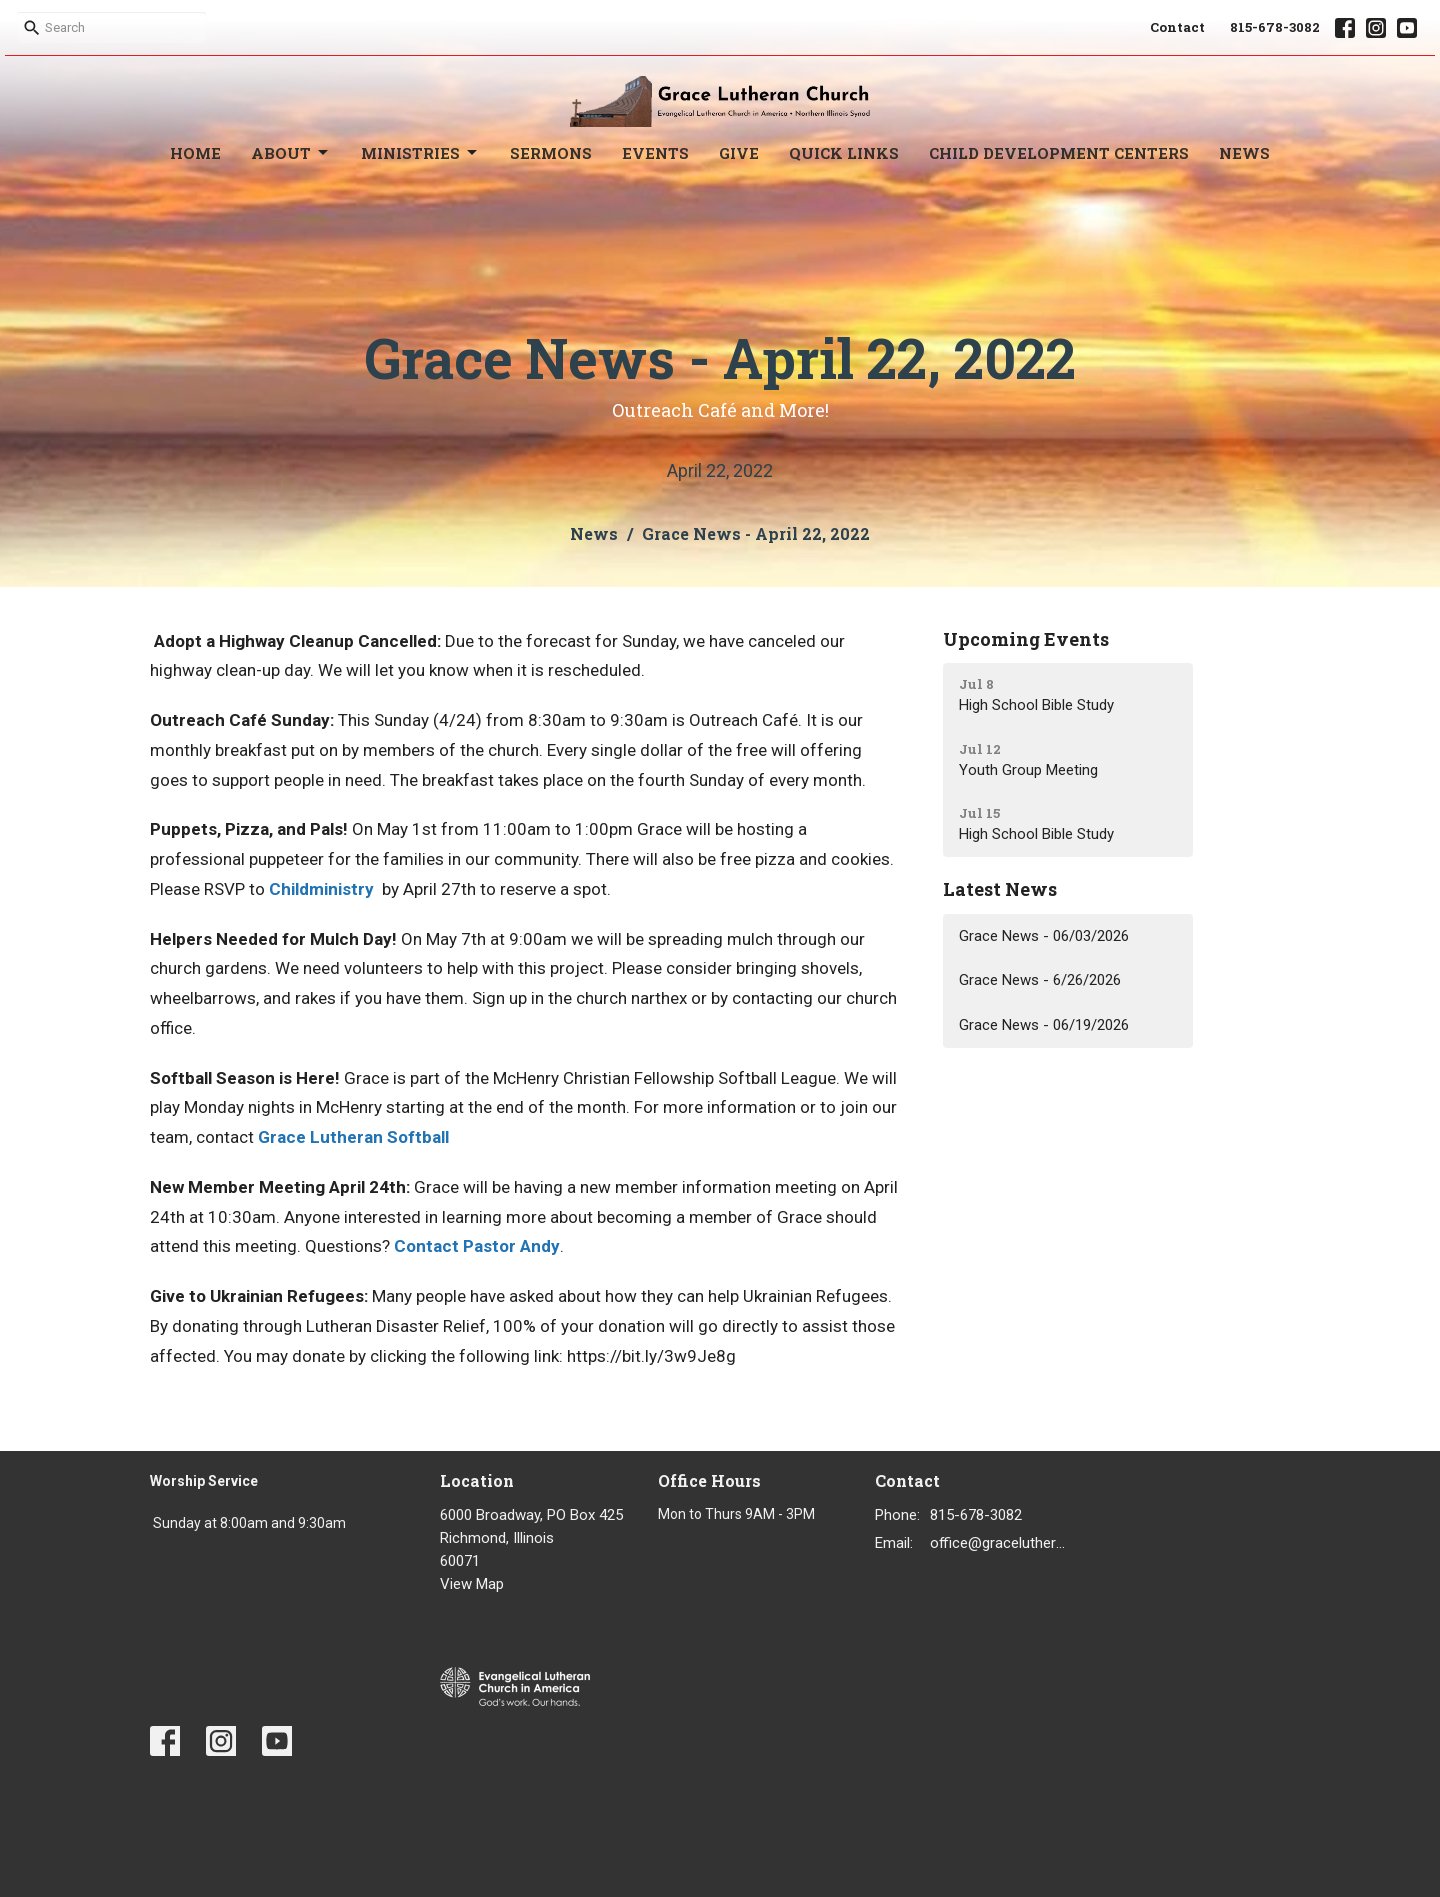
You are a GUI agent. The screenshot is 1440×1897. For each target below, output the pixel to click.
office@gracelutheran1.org (1001, 1543)
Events (655, 153)
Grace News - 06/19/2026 (1044, 1025)
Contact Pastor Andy (477, 1246)
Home (195, 153)
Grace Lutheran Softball (353, 1137)
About (291, 153)
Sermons (551, 153)
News (1244, 153)
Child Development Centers (1059, 153)
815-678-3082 (1275, 27)
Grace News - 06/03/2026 (1044, 936)
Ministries (420, 153)
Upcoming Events (1026, 639)
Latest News (1000, 889)
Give (739, 153)
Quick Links (844, 153)
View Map (472, 1584)
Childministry (321, 889)
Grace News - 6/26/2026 (1040, 980)
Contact (1177, 27)
